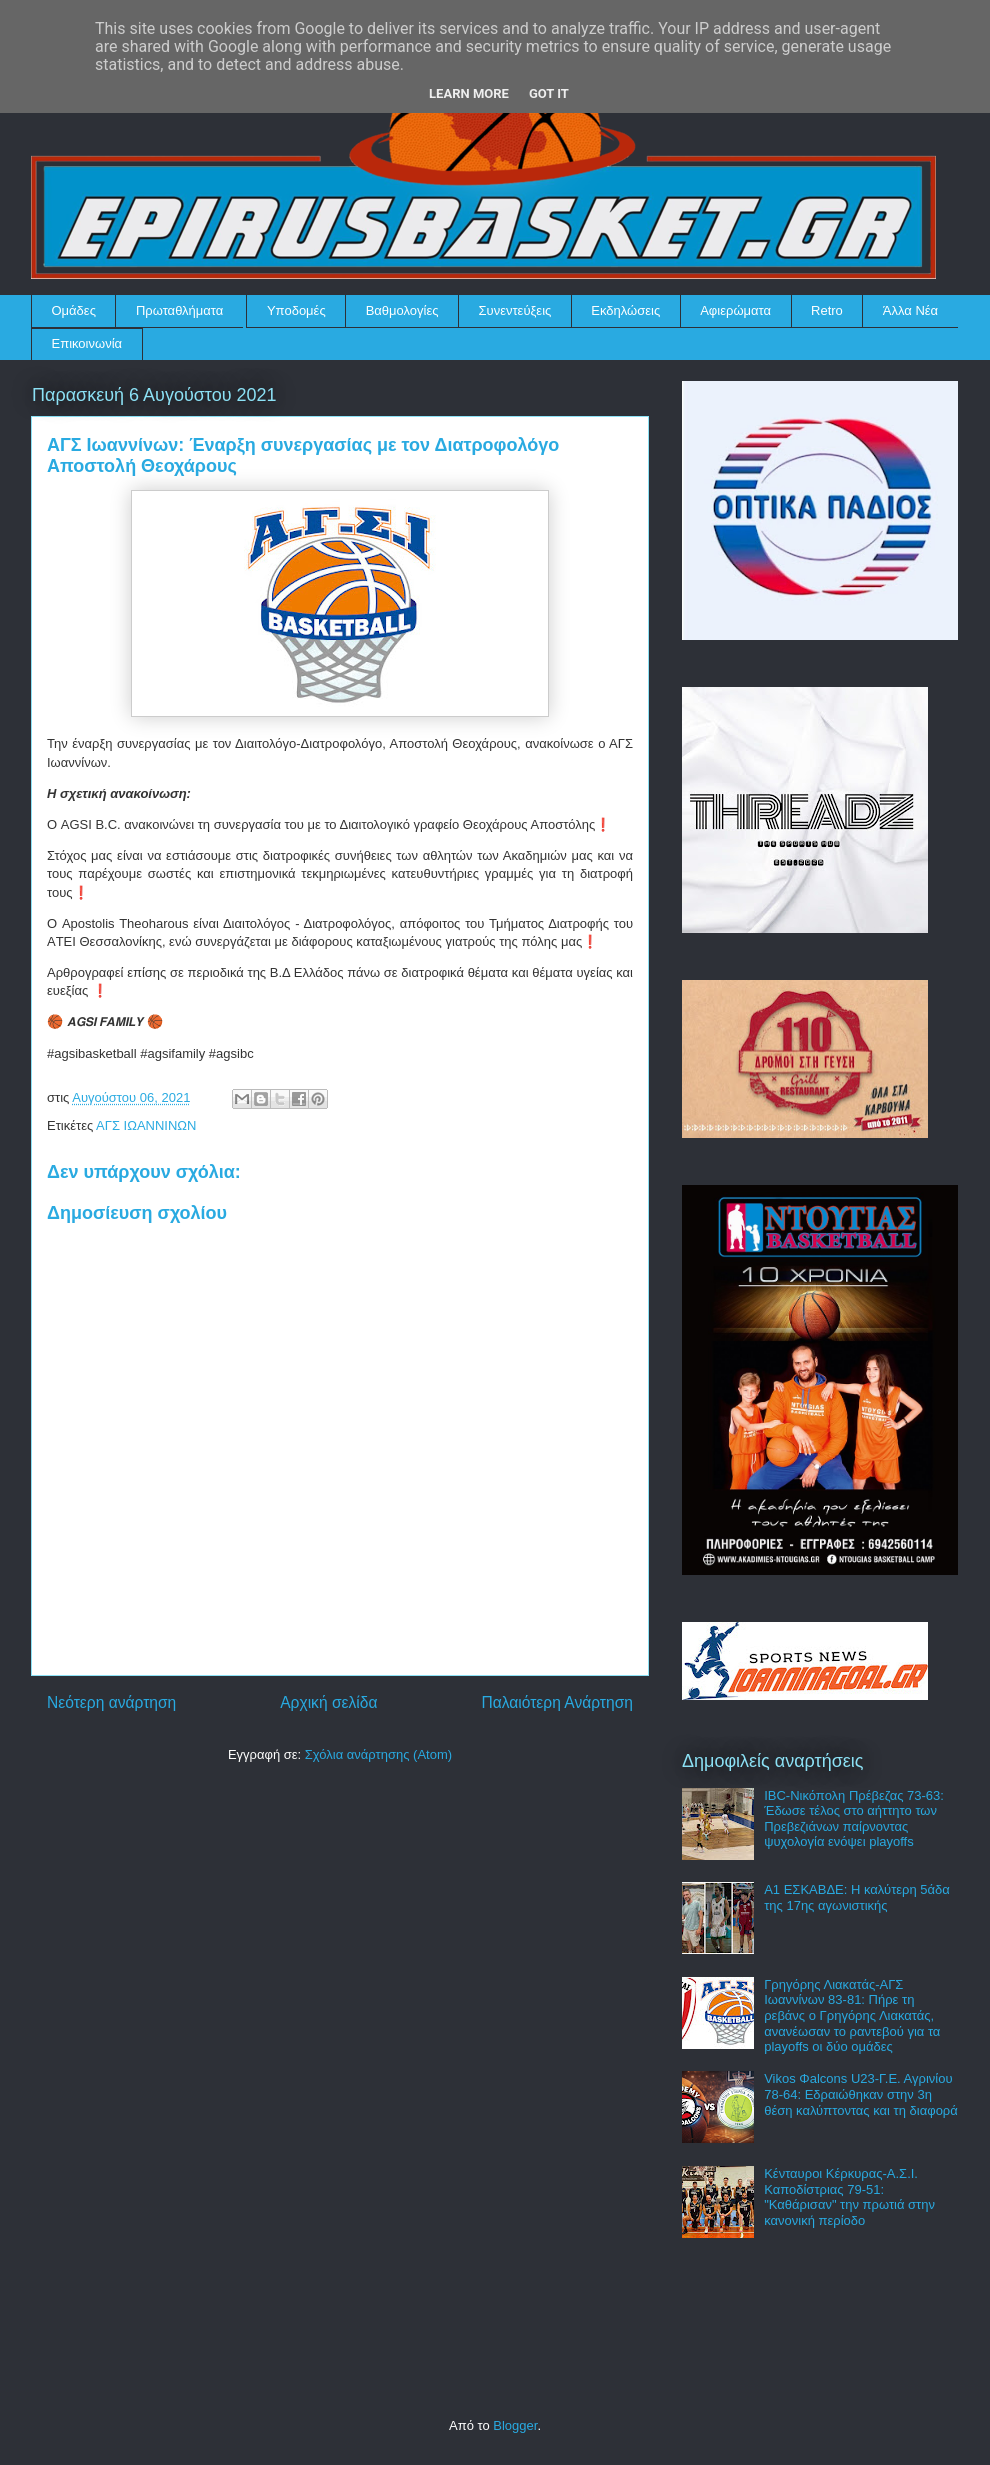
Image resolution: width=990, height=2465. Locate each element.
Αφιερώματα (735, 310)
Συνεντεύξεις (515, 310)
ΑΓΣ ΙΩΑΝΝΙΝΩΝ (146, 1125)
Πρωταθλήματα (179, 310)
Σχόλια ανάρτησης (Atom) (378, 1754)
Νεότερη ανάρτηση (111, 1702)
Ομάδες (74, 310)
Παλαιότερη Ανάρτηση (557, 1702)
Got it (549, 93)
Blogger (515, 2425)
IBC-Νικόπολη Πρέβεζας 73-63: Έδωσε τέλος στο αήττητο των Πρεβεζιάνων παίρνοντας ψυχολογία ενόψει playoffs (854, 1819)
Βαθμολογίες (402, 310)
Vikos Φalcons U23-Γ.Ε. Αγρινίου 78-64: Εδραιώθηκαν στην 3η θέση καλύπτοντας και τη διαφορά (861, 2094)
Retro (827, 310)
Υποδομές (296, 310)
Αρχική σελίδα (328, 1702)
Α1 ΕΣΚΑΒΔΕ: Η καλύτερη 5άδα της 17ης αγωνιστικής (857, 1897)
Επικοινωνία (87, 343)
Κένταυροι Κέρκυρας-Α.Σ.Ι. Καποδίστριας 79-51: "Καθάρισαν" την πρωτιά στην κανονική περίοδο (849, 2197)
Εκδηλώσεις (625, 310)
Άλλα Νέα (910, 310)
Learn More (469, 93)
